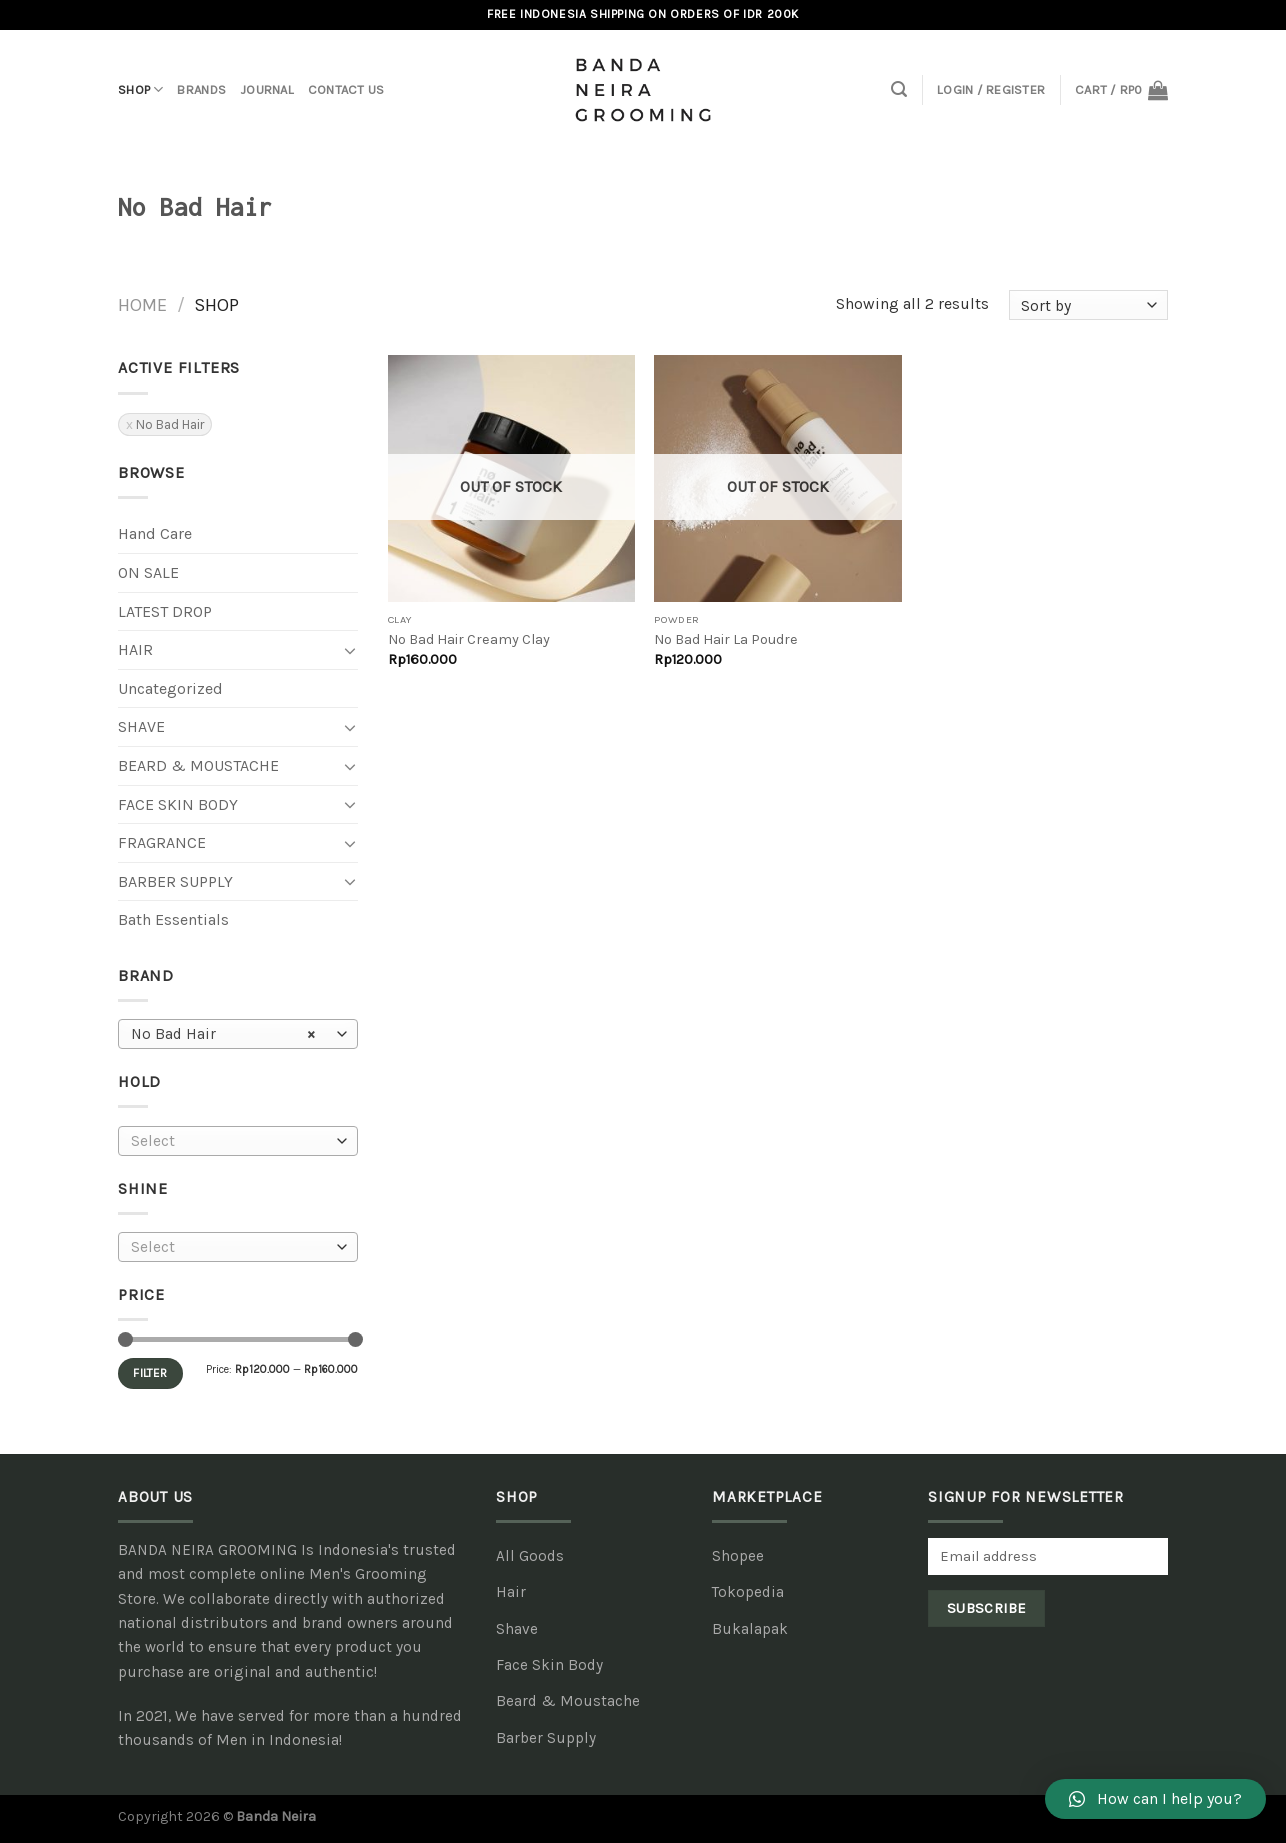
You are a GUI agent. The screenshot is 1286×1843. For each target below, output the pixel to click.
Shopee (738, 1556)
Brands (201, 89)
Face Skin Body (178, 804)
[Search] (899, 89)
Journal (267, 89)
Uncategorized (170, 688)
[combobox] (238, 1034)
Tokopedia (748, 1592)
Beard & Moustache (198, 765)
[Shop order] (1088, 305)
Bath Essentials (173, 919)
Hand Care (155, 533)
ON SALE (148, 572)
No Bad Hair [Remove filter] (170, 424)
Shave (141, 726)
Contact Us (346, 89)
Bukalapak (750, 1629)
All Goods (530, 1556)
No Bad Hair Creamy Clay (469, 639)
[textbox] (233, 1141)
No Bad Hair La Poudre (726, 639)
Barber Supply (175, 881)
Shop (140, 89)
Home (142, 305)
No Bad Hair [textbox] (223, 1034)
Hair (135, 649)
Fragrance (162, 842)
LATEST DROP (165, 611)
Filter (150, 1373)
